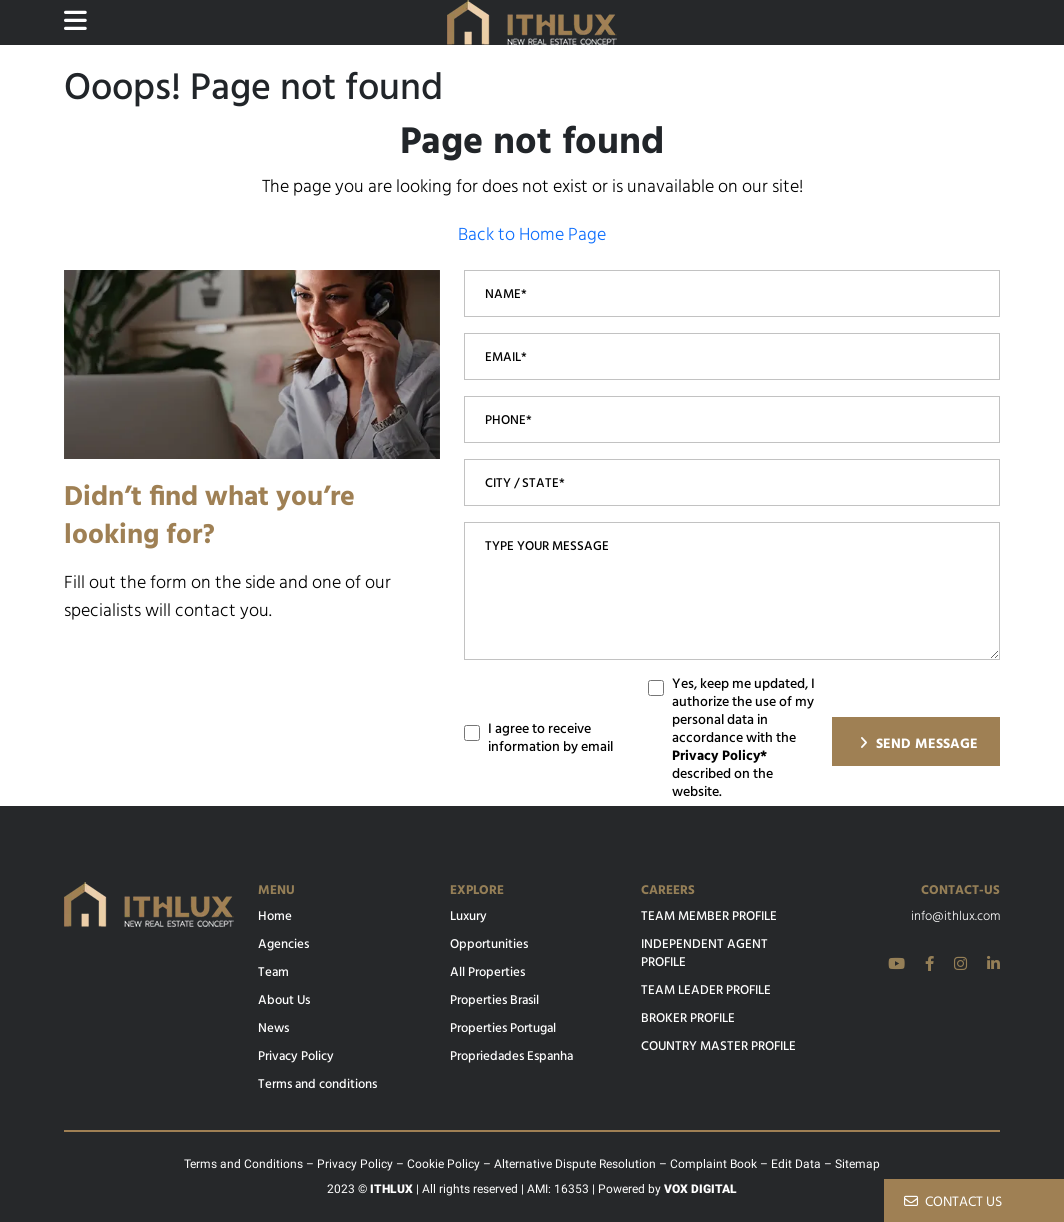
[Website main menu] (75, 22)
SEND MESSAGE (918, 744)
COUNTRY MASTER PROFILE (718, 1047)
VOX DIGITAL (700, 1189)
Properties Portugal (503, 1029)
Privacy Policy (296, 1057)
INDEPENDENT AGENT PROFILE (704, 954)
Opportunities (489, 945)
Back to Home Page (532, 235)
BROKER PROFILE (688, 1019)
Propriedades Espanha (511, 1057)
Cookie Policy (443, 1164)
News (273, 1029)
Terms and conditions (317, 1085)
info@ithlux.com (955, 917)
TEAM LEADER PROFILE (706, 991)
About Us (284, 1001)
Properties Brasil (494, 1001)
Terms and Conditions (243, 1164)
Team (273, 973)
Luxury (468, 917)
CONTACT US (953, 1202)
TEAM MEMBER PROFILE (709, 917)
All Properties (487, 973)
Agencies (283, 945)
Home (275, 917)
